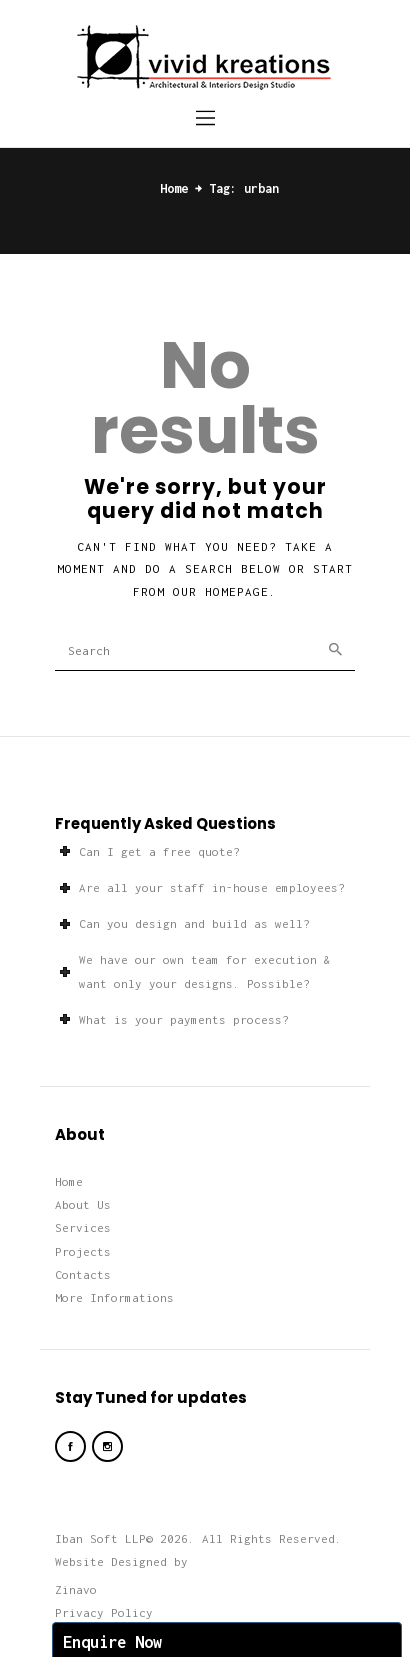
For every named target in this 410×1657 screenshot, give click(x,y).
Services (83, 1227)
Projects (83, 1251)
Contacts (83, 1274)
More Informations (114, 1297)
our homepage (221, 591)
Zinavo (76, 1589)
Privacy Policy (104, 1612)
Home (174, 188)
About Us (83, 1204)
